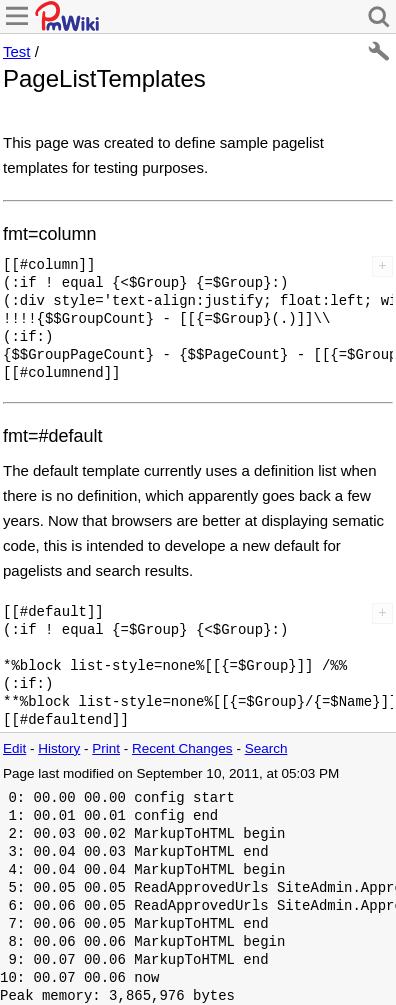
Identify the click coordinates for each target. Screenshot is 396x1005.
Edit (14, 748)
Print (106, 748)
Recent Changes (182, 748)
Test (17, 51)
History (59, 748)
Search (266, 748)
